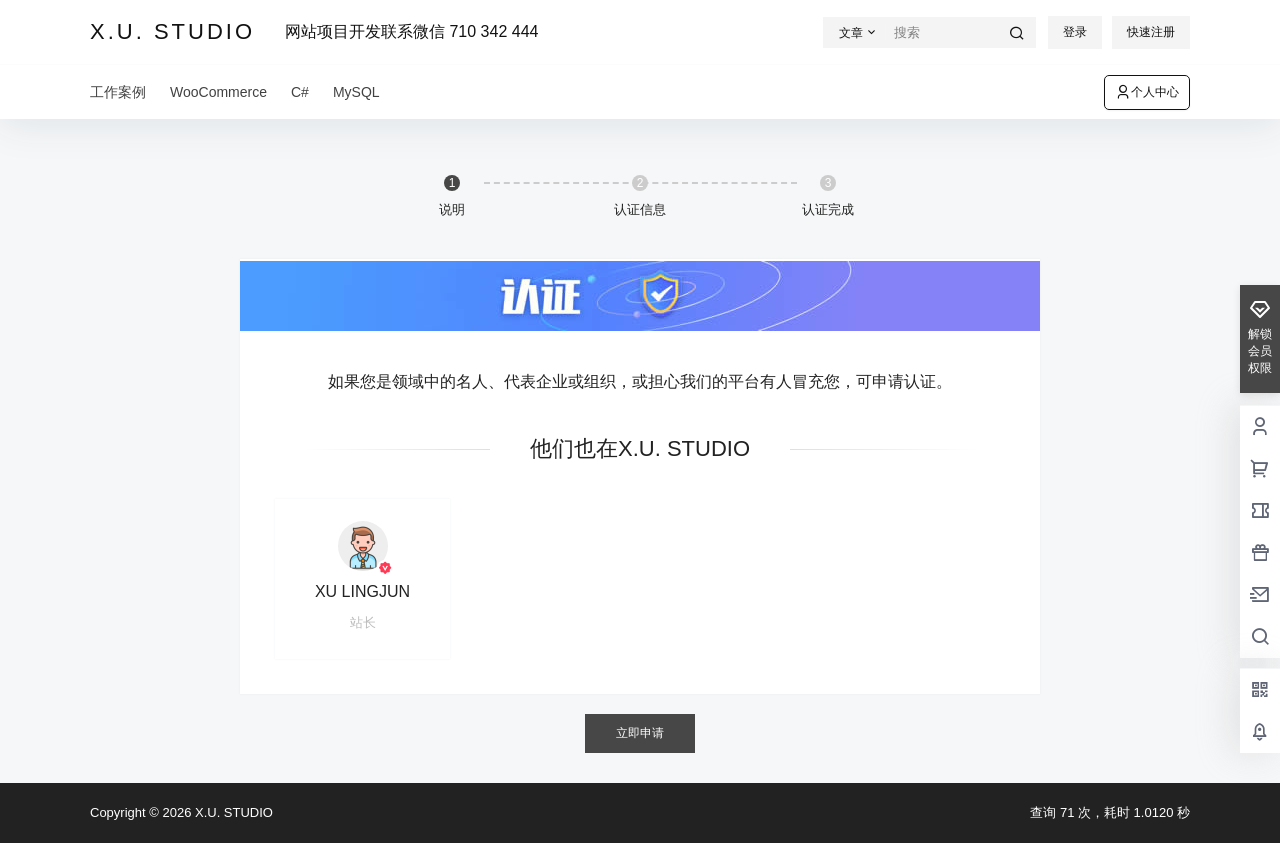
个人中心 (1147, 92)
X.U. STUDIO (232, 812)
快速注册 (1151, 32)
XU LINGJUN (362, 591)
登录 (1075, 32)
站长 (363, 622)
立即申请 (640, 733)
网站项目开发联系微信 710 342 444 (411, 31)
